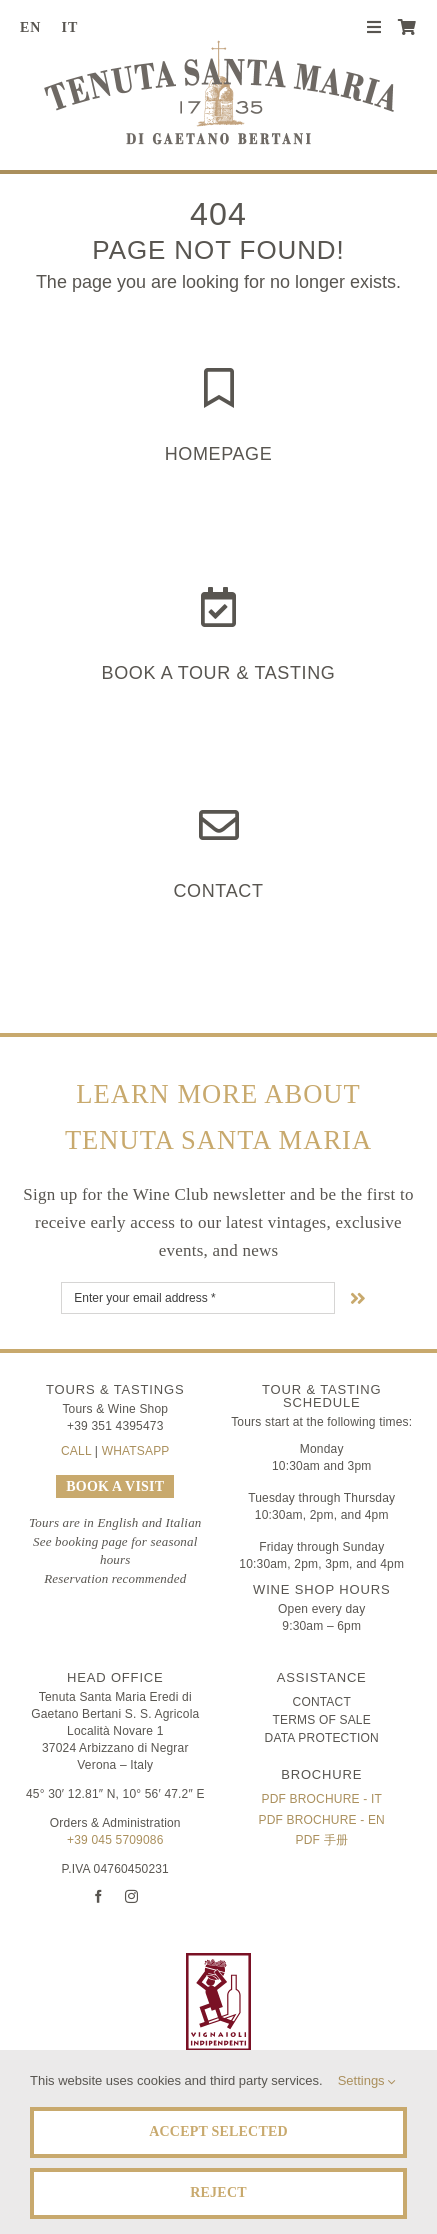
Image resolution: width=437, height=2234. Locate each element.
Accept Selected (218, 2131)
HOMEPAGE (219, 454)
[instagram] (131, 1896)
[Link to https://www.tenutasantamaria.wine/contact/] (219, 825)
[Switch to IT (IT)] (77, 28)
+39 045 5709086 (115, 1840)
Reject (218, 2192)
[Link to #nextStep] (358, 1298)
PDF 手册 (322, 1840)
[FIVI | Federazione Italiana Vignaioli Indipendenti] (218, 1962)
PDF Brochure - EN (322, 1820)
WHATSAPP (136, 1451)
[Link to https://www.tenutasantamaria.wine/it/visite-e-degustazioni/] (218, 607)
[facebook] (98, 1896)
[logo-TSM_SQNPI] (331, 1962)
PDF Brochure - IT (322, 1799)
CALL (76, 1451)
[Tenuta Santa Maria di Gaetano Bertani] (219, 49)
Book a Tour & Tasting (219, 673)
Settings (367, 2081)
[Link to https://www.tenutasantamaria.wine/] (219, 388)
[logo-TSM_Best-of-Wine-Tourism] (106, 1962)
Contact (218, 891)
